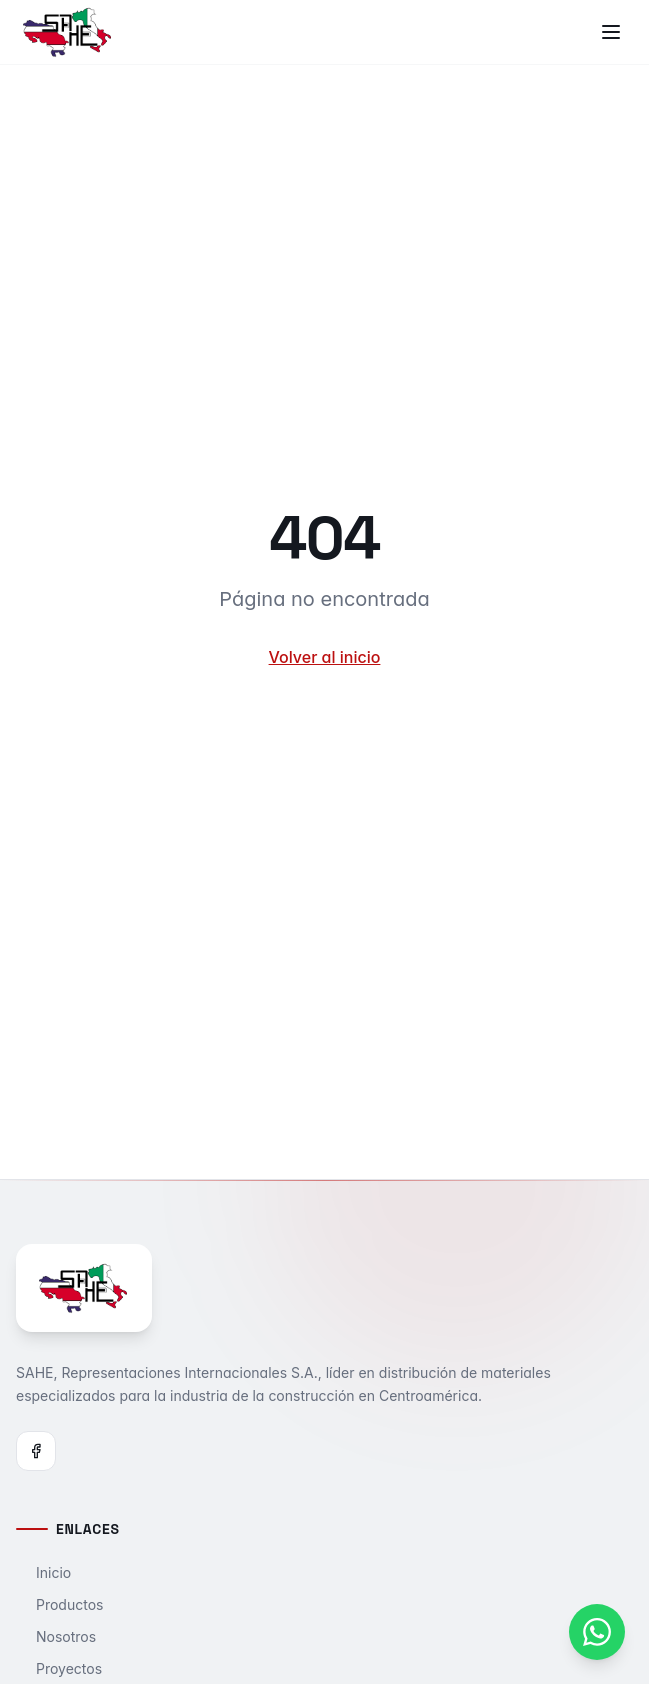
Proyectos (59, 1668)
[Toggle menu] (611, 32)
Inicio (43, 1572)
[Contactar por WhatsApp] (597, 1632)
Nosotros (56, 1636)
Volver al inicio (325, 657)
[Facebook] (36, 1451)
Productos (59, 1604)
